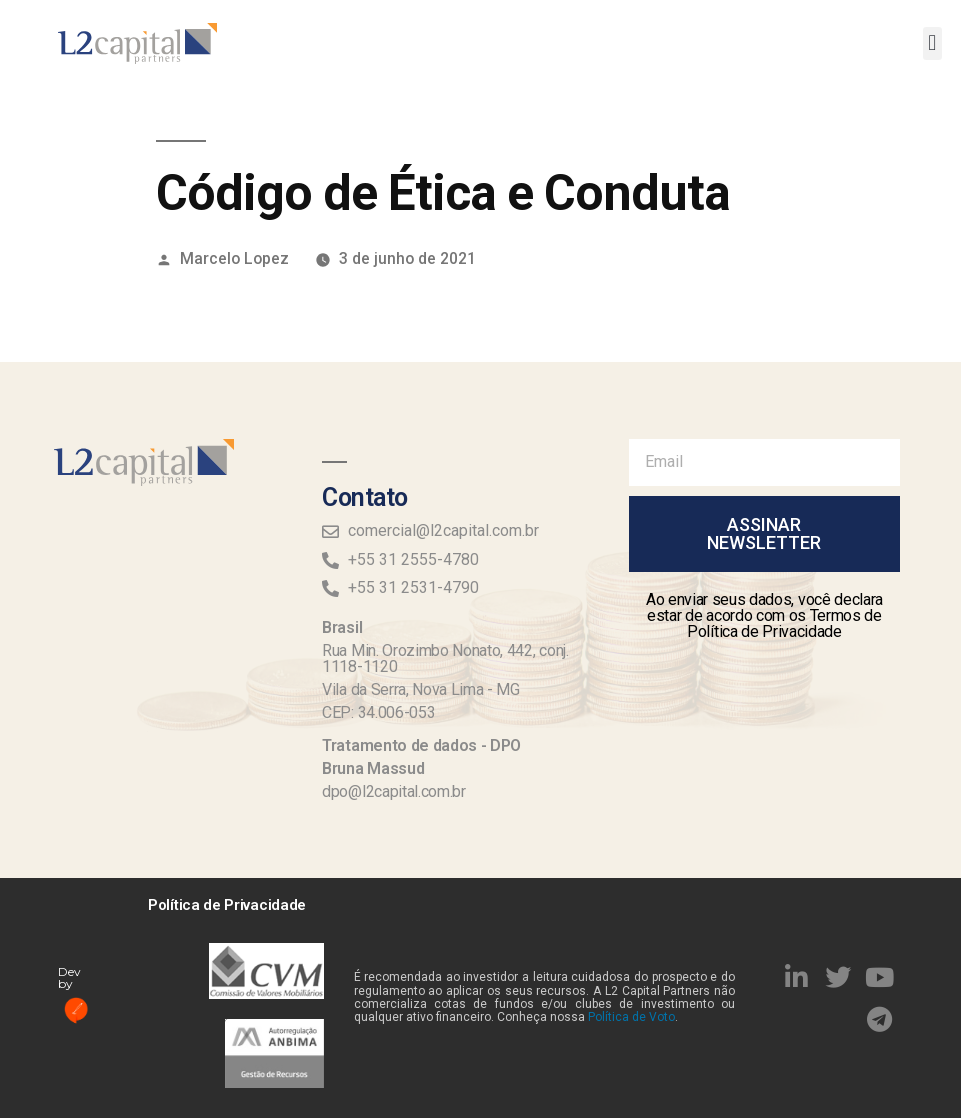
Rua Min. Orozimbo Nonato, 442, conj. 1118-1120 (445, 658)
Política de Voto (631, 1017)
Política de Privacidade (227, 905)
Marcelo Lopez (234, 258)
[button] (932, 43)
